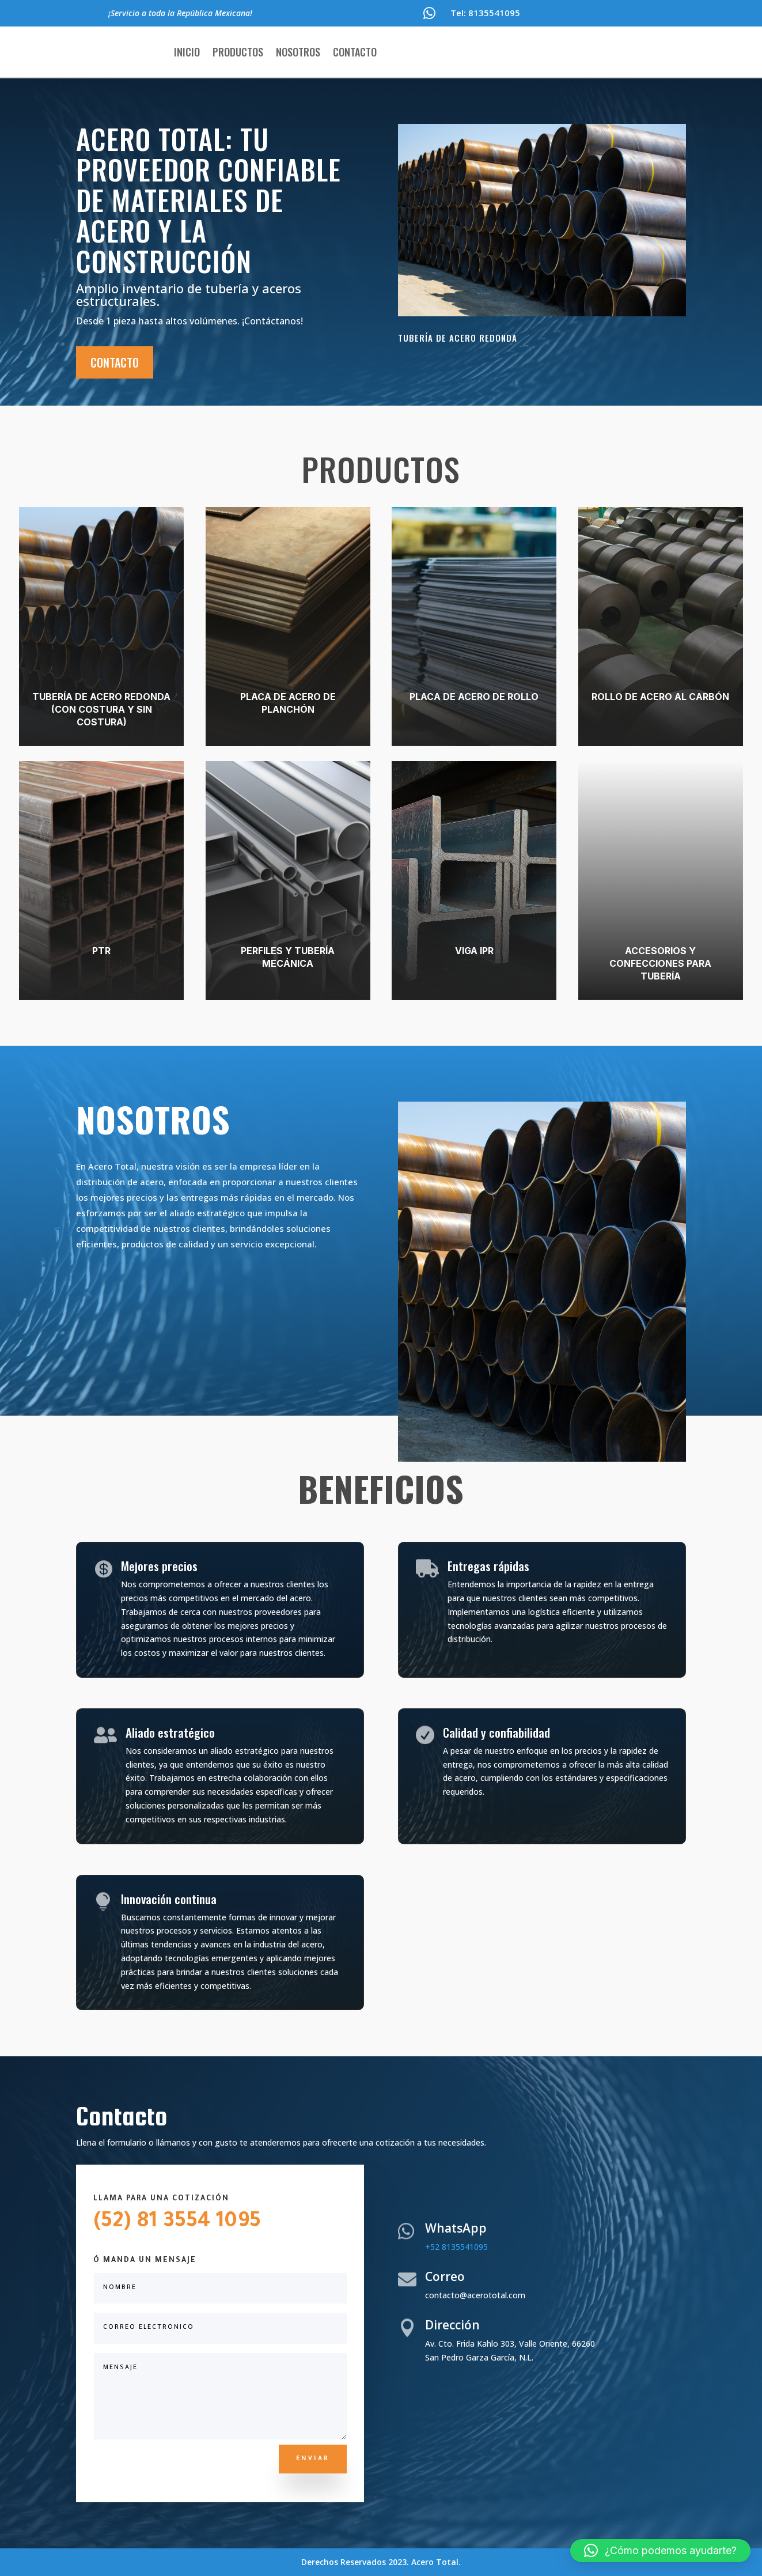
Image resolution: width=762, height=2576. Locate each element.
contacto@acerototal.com (475, 2295)
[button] (660, 2550)
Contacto (355, 51)
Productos (238, 51)
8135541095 (494, 12)
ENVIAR (312, 2459)
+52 (456, 2246)
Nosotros (298, 51)
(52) (112, 2222)
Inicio (187, 51)
